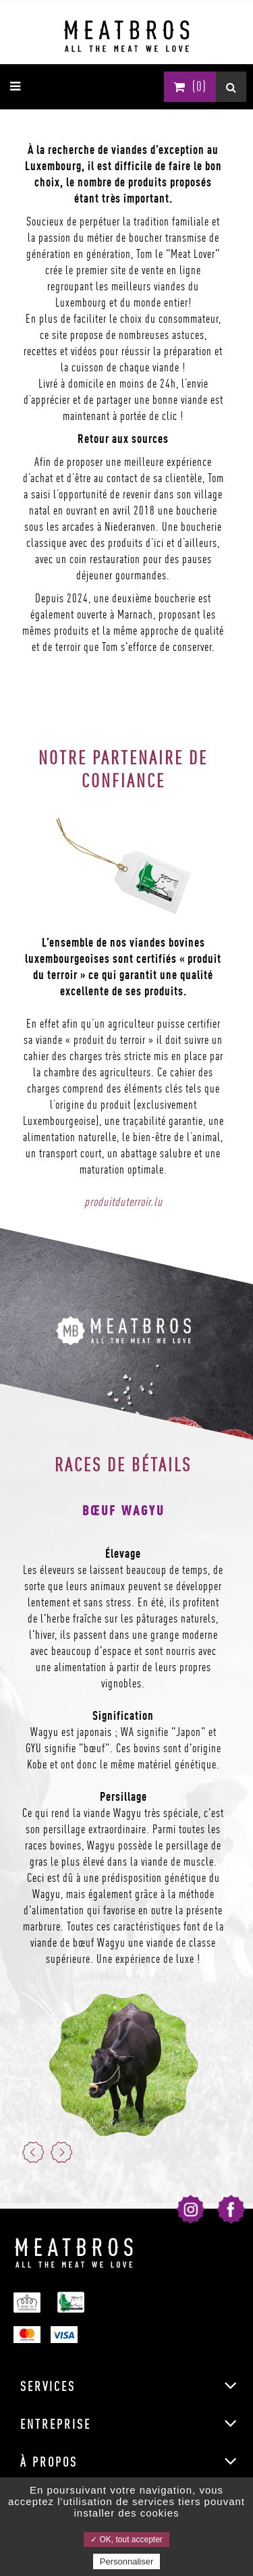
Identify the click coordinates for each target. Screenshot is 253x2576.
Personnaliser (127, 2561)
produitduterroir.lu (123, 1201)
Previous (33, 2152)
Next (61, 2152)
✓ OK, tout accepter (126, 2539)
